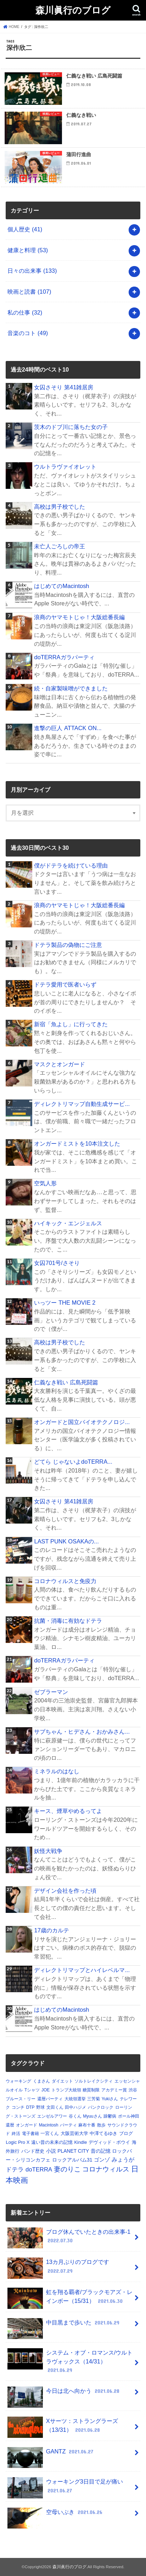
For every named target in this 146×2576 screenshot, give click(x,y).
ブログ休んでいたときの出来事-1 (68, 2238)
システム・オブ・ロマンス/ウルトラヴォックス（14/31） (70, 2361)
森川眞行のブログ (73, 9)
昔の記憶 (101, 2151)
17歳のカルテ (51, 1930)
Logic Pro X (17, 2142)
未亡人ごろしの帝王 (59, 546)
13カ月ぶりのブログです (58, 2268)
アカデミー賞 (114, 2090)
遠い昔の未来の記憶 (52, 2142)
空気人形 (45, 1183)
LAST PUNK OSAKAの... (66, 1541)
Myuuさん (92, 2116)
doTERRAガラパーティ (64, 657)
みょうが (123, 2160)
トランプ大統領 (66, 2090)
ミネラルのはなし (56, 1771)
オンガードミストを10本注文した (77, 1143)
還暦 (10, 2125)
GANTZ (51, 2454)
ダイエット (62, 2081)
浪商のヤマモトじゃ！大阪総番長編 (79, 617)
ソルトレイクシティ (93, 2081)
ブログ (126, 2133)
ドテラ (15, 2169)
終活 (16, 2133)
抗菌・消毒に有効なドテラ (68, 1620)
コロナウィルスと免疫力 (65, 1581)
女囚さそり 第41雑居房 (63, 387)
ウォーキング (18, 2081)
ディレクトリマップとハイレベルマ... (82, 1970)
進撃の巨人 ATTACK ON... (67, 728)
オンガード (26, 2125)
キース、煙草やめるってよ (68, 1811)
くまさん (41, 2081)
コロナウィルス (105, 2169)
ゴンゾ (102, 2160)
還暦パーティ (50, 2098)
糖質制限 (91, 2090)
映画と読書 (29, 291)
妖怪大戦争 (48, 1851)
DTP (30, 2107)
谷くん (75, 2116)
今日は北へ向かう (64, 2393)
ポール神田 (128, 2116)
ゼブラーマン (51, 1692)
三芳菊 (93, 2098)
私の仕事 (24, 312)
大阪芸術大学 (74, 2133)
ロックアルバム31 (72, 2160)
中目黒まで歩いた (64, 2325)
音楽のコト (27, 333)
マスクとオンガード (59, 1064)
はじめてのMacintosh (61, 586)
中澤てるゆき (103, 2133)
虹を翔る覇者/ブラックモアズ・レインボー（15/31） (70, 2298)
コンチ (18, 2107)
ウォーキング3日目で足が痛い (65, 2487)
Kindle (80, 2142)
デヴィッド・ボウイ (109, 2142)
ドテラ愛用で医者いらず (65, 984)
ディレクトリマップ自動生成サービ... (82, 1104)
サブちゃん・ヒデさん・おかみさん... (82, 1731)
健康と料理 (27, 250)
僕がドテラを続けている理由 (71, 865)
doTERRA (39, 2169)
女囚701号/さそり (56, 1263)
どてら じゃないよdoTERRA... (73, 1461)
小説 (51, 2151)
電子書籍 (30, 2133)
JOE (45, 2090)
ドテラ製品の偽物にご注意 (68, 945)
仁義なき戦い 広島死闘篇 (66, 1382)
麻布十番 (86, 2125)
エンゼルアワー (52, 2116)
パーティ (68, 2125)
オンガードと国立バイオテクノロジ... (82, 1422)
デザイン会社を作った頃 (65, 1890)
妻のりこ (67, 2169)
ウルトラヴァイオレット (65, 466)
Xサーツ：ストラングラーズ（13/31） (62, 2427)
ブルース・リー (20, 2098)
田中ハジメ (75, 2107)
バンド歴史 (32, 2151)
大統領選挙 (75, 2098)
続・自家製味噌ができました (71, 688)
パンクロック (100, 2107)
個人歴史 (24, 229)
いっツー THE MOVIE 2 (64, 1302)
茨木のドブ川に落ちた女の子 (71, 427)
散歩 (101, 2125)
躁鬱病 (109, 2116)
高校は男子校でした (59, 506)
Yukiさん (110, 2098)
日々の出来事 (32, 270)
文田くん (54, 2107)
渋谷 (133, 2090)
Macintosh (48, 2125)
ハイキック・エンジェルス (68, 1223)
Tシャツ (32, 2090)
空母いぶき (55, 2515)
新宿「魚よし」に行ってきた (71, 1024)
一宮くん (49, 2133)
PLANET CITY (73, 2151)
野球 (40, 2107)
